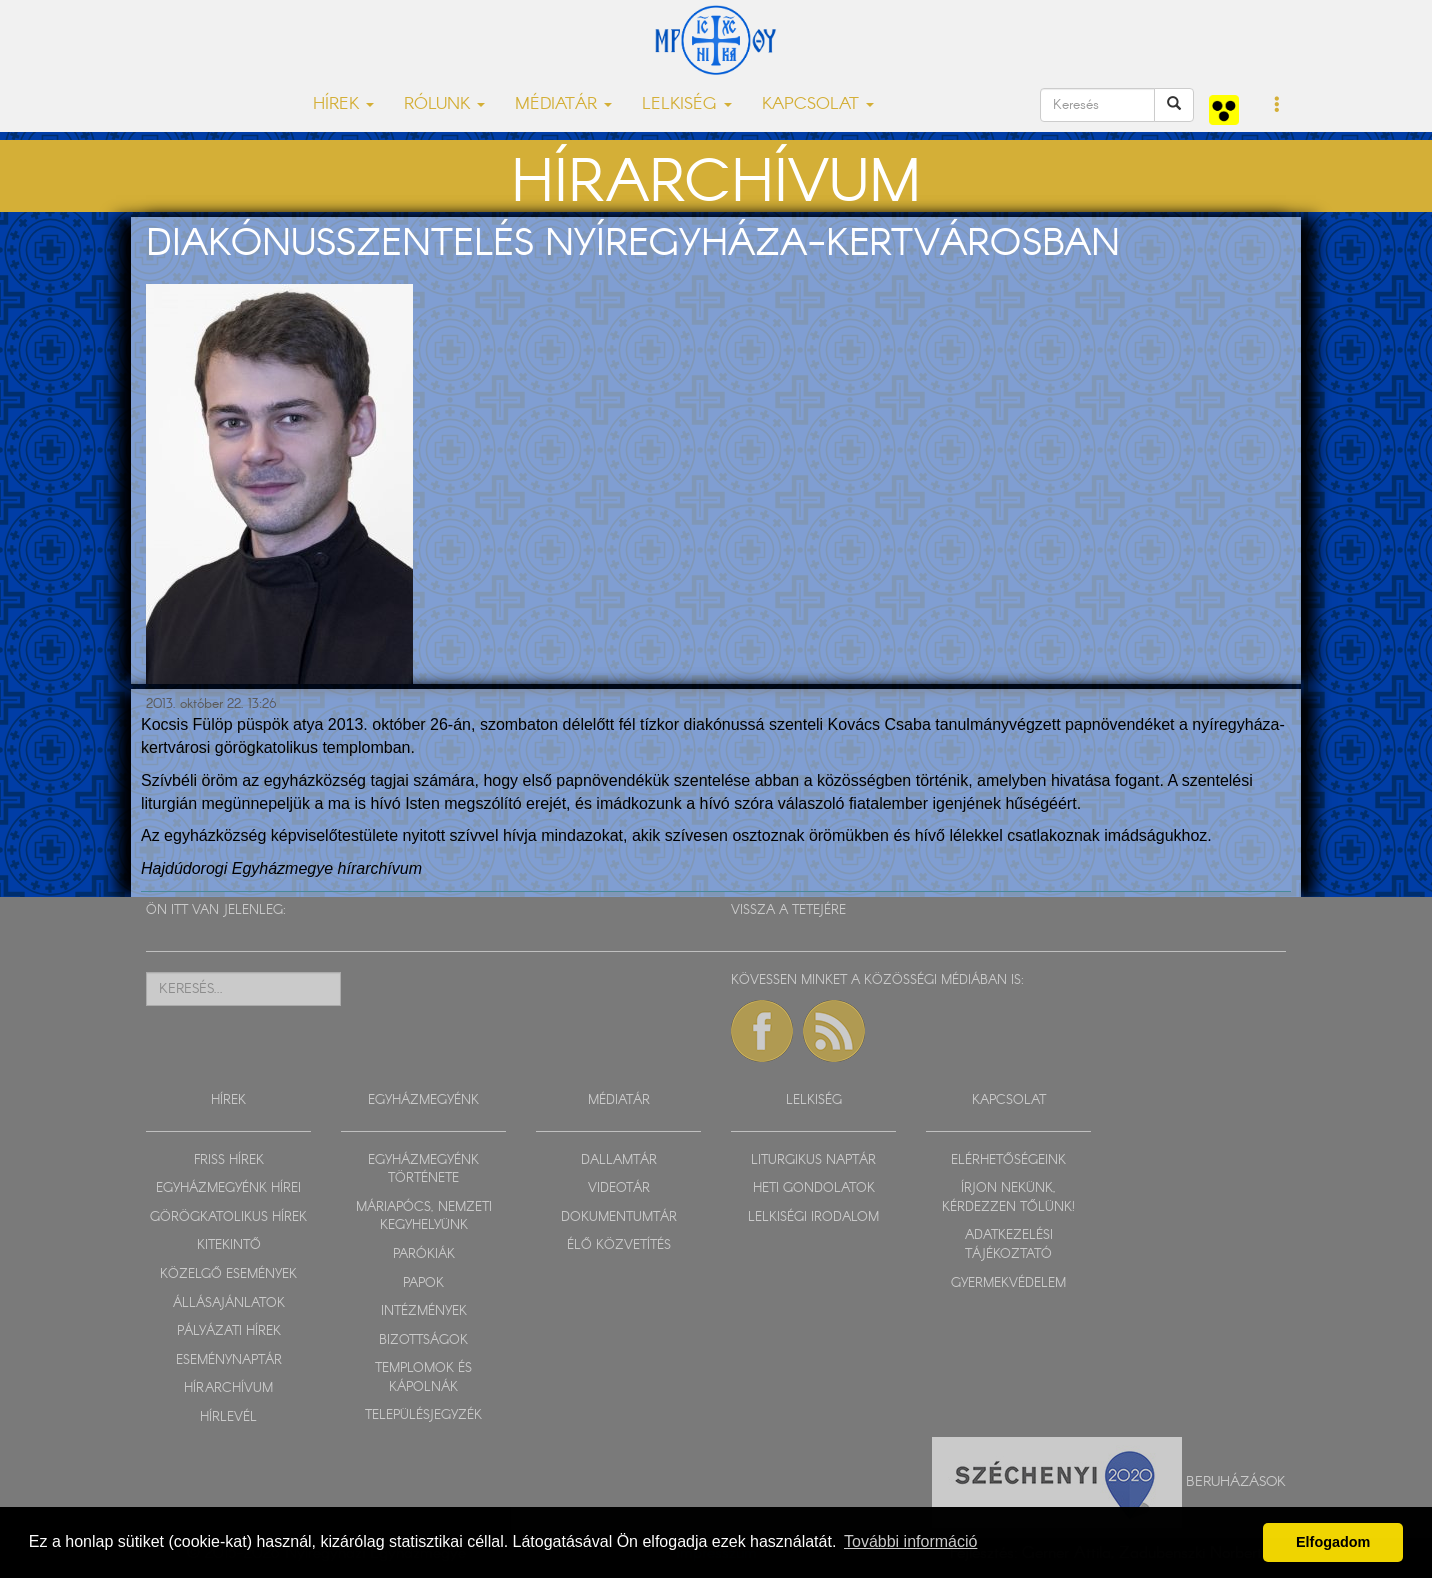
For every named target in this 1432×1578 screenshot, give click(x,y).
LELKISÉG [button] (687, 104)
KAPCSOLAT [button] (818, 104)
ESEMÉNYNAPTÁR (229, 1360)
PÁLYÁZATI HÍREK (229, 1331)
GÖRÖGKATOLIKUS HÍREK (228, 1217)
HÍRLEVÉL (228, 1417)
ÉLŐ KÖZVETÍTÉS (619, 1245)
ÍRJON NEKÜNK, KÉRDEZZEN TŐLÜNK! (1008, 1198)
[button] (1277, 106)
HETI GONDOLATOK (814, 1188)
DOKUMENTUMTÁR (619, 1217)
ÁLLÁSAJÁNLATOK (229, 1303)
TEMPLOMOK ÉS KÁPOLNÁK (423, 1378)
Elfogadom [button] (1333, 1542)
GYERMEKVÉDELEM (1008, 1283)
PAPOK (423, 1283)
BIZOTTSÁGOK (423, 1340)
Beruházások (1236, 1482)
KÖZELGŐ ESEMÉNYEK (228, 1274)
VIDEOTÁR (619, 1188)
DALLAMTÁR (619, 1160)
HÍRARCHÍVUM (228, 1388)
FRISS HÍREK (229, 1160)
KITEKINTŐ (229, 1245)
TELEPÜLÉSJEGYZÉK (423, 1415)
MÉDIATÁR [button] (563, 104)
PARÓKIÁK (424, 1254)
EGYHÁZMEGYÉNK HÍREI (228, 1188)
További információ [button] (910, 1541)
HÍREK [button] (343, 104)
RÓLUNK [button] (444, 104)
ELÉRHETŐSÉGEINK (1008, 1160)
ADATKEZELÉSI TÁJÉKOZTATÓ (1009, 1245)
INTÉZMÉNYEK (424, 1311)
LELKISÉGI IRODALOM (813, 1217)
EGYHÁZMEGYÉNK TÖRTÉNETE (423, 1170)
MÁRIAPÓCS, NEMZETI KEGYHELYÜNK (424, 1217)
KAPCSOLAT (1009, 1100)
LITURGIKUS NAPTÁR (813, 1160)
